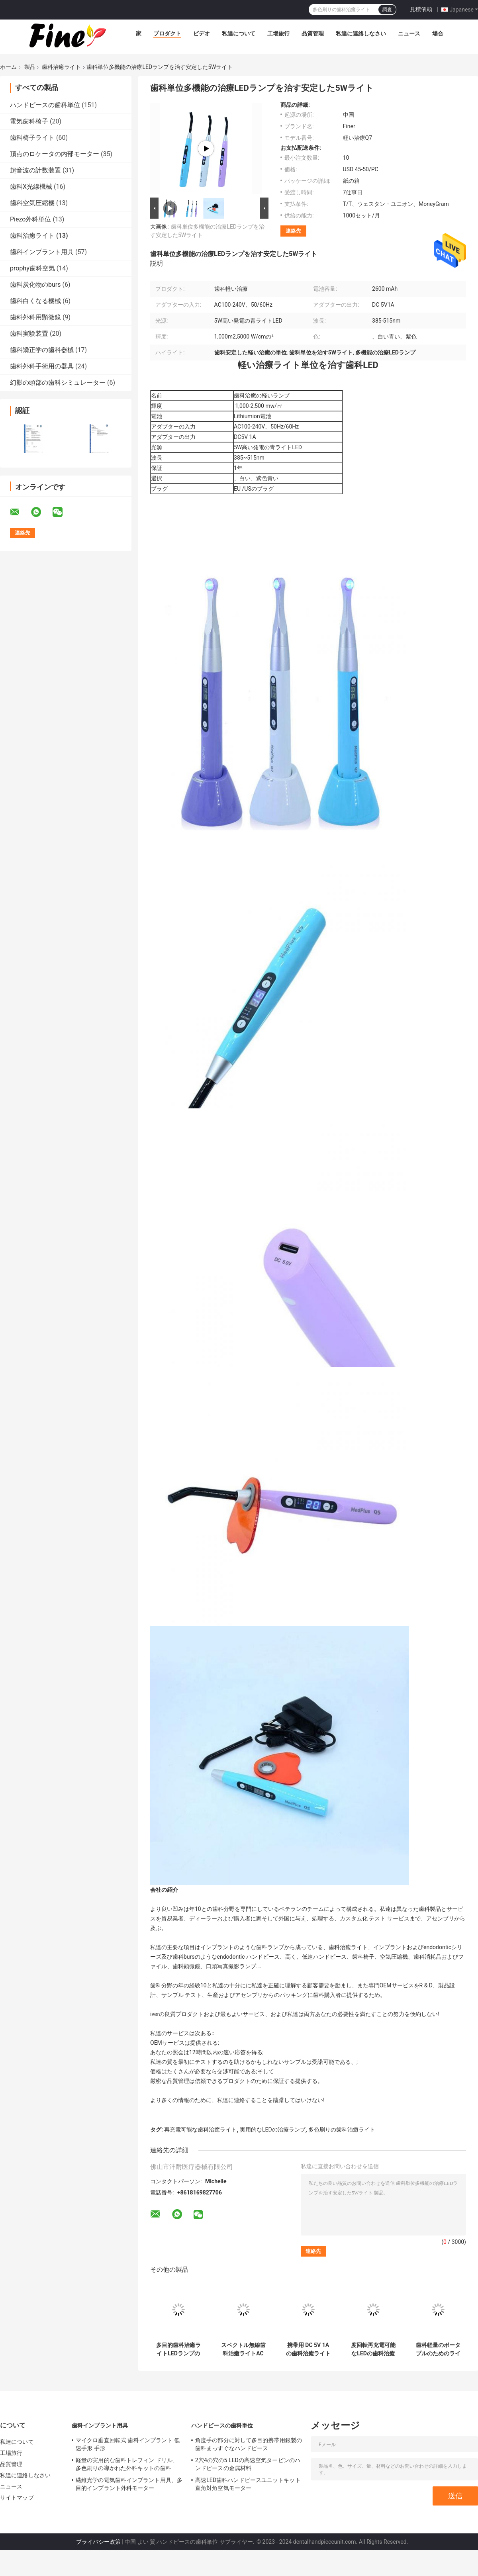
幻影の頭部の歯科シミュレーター (58, 382)
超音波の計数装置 (35, 170)
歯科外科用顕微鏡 (35, 317)
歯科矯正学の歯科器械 (42, 350)
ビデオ (201, 33)
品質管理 (313, 33)
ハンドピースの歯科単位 (45, 105)
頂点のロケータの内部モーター (54, 154)
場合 (437, 33)
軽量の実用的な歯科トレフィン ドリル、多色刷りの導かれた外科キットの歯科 (127, 2464)
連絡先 (293, 231)
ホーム (8, 67)
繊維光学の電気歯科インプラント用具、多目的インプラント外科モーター (129, 2484)
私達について (238, 33)
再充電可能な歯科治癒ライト (200, 2129)
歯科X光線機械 (31, 186)
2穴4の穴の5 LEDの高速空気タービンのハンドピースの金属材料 (247, 2464)
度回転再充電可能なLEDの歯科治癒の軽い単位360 (373, 2349)
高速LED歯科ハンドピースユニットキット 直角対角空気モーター (248, 2484)
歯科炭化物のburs (35, 284)
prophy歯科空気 (32, 268)
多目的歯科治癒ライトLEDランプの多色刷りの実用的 (178, 2349)
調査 (387, 9)
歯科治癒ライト (61, 67)
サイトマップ (17, 2497)
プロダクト (167, 33)
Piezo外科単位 (30, 219)
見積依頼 (421, 9)
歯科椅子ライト (32, 137)
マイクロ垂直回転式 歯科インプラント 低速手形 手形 (128, 2444)
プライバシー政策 (98, 2542)
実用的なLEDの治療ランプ (273, 2129)
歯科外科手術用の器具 (42, 366)
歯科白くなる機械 (35, 301)
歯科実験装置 (29, 333)
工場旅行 (278, 33)
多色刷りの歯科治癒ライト (341, 2129)
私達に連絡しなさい (361, 33)
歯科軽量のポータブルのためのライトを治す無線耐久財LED (438, 2349)
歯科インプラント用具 (42, 252)
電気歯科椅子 (29, 121)
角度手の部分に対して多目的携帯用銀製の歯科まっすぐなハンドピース (248, 2444)
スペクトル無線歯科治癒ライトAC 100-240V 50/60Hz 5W (243, 2349)
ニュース (409, 33)
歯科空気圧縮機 (32, 203)
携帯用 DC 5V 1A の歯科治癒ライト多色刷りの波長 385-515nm (308, 2349)
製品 (29, 67)
